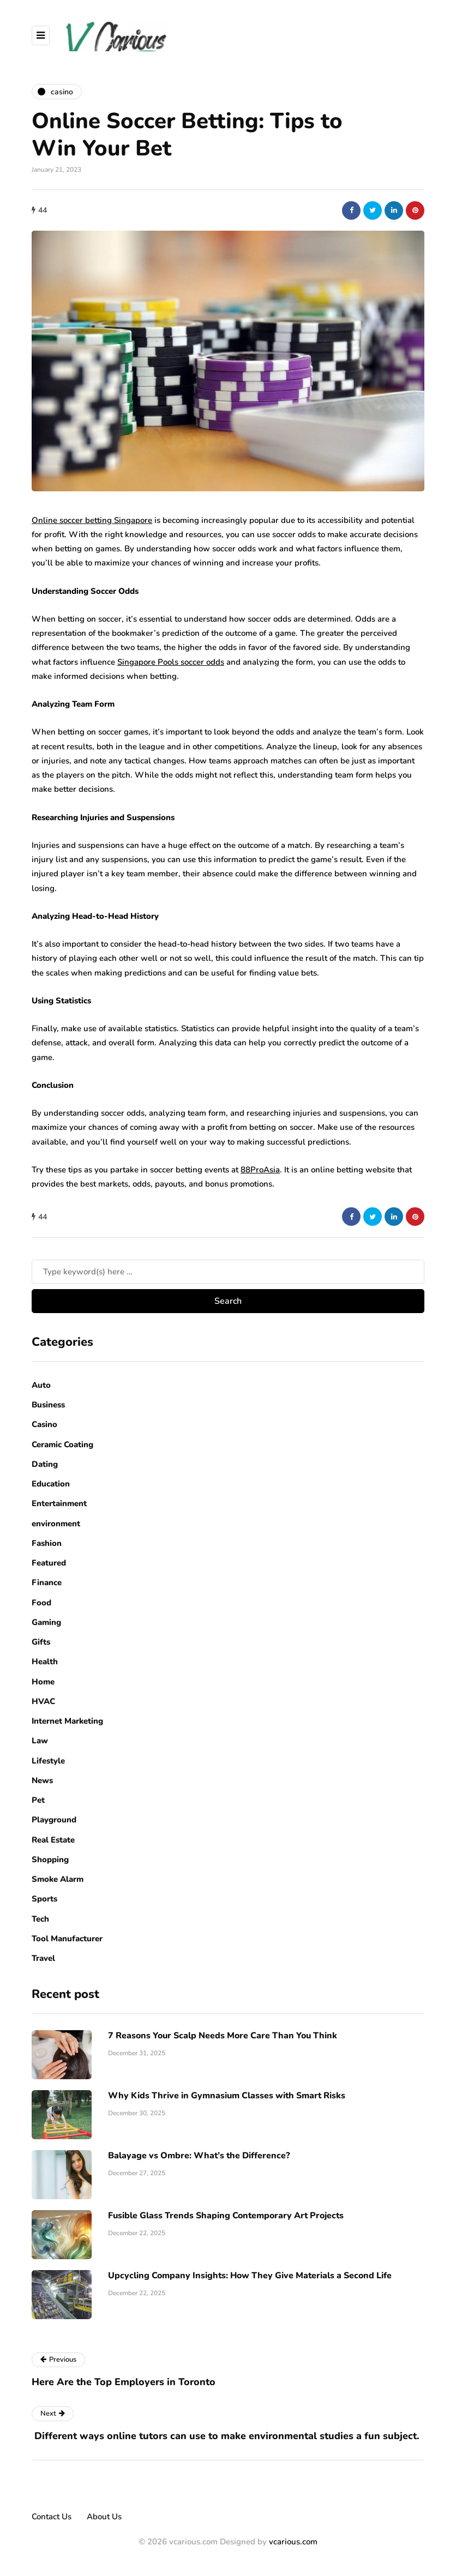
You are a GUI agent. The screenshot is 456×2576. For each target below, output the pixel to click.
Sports (44, 1898)
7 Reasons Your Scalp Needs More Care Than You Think (222, 2036)
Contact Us (51, 2516)
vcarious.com (293, 2541)
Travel (43, 1958)
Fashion (47, 1543)
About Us (104, 2516)
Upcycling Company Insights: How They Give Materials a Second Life (250, 2276)
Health (45, 1661)
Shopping (50, 1859)
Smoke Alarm (57, 1879)
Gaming (46, 1622)
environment (56, 1523)
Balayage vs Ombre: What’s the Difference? (199, 2156)
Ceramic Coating (62, 1444)
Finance (47, 1582)
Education (51, 1483)
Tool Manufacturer (67, 1938)
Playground (54, 1819)
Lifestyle (48, 1760)
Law (40, 1740)
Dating (45, 1464)
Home (43, 1681)
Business (48, 1404)
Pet (38, 1800)
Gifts (41, 1641)
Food (41, 1602)
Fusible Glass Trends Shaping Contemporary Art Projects (226, 2216)
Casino (44, 1424)
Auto (41, 1385)
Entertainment (59, 1503)
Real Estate (53, 1839)
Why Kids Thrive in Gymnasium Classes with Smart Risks (226, 2096)
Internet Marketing (67, 1721)
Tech (40, 1918)
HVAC (43, 1701)
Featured (49, 1562)
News (42, 1780)
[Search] (228, 1272)
